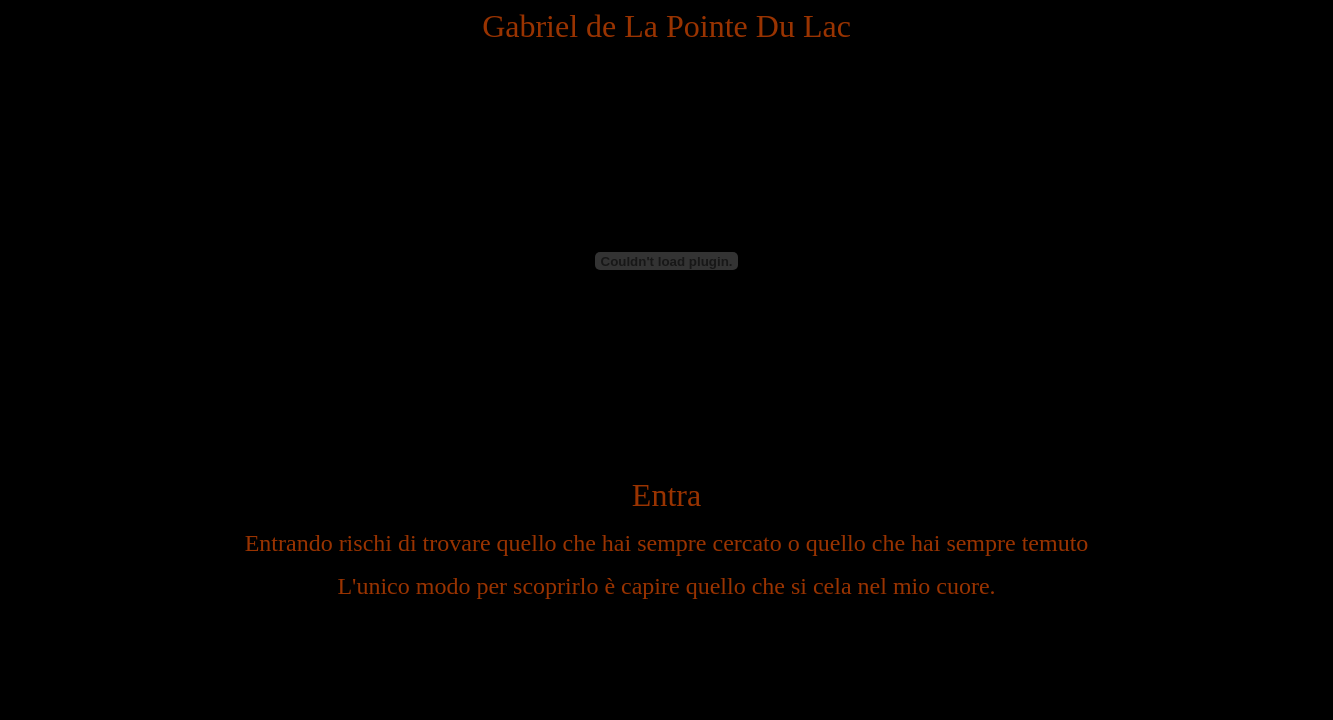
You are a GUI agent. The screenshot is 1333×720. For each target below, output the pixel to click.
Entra (666, 495)
